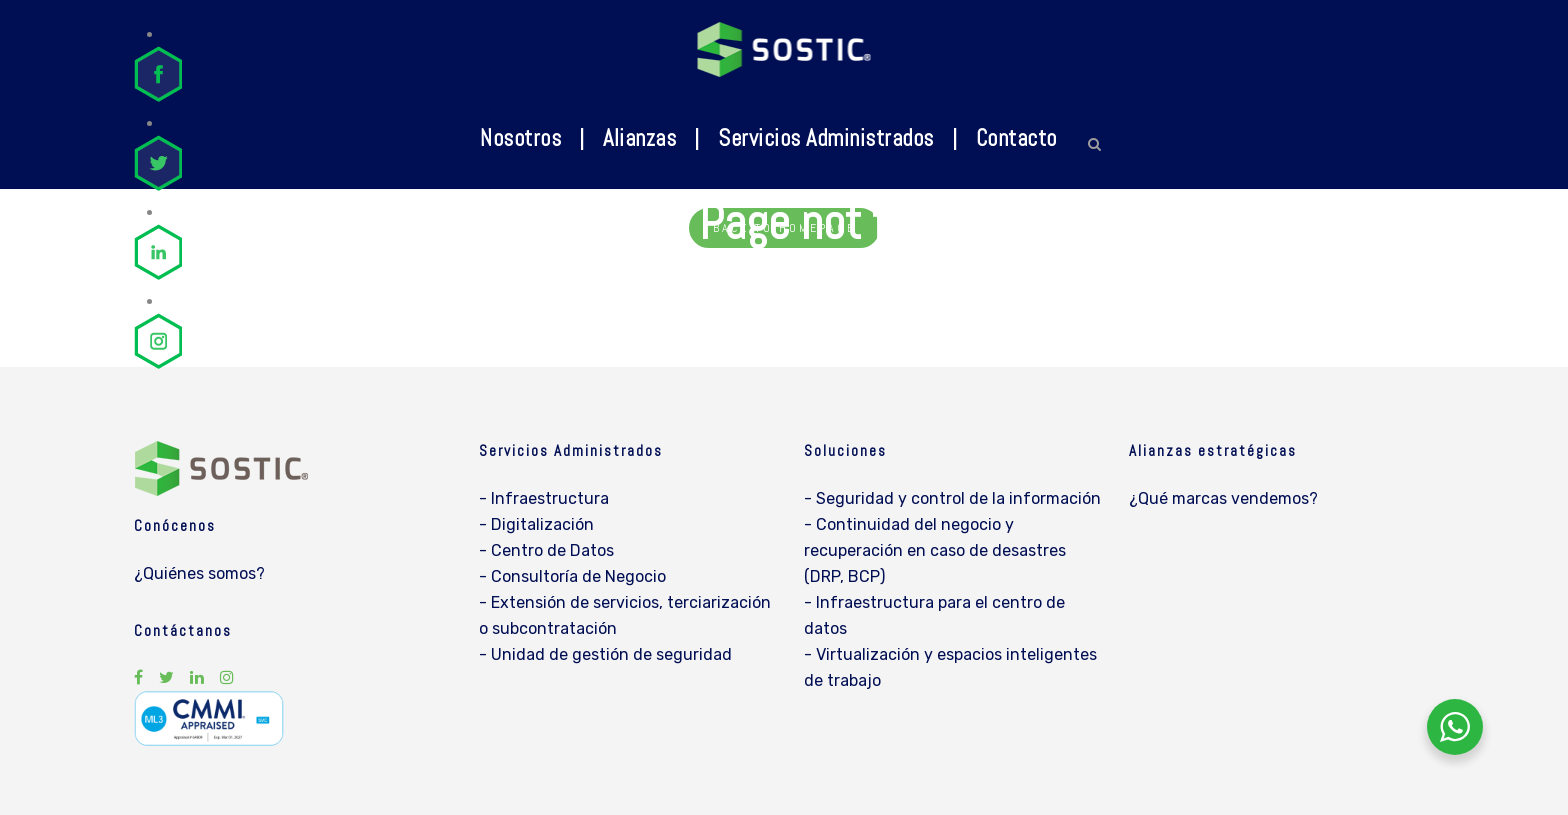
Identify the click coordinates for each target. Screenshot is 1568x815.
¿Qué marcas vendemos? (1223, 498)
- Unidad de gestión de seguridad (605, 654)
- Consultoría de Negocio (572, 576)
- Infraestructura (544, 498)
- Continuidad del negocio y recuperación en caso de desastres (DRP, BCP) (935, 550)
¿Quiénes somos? (199, 573)
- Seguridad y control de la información (952, 498)
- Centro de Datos (546, 550)
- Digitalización (536, 524)
